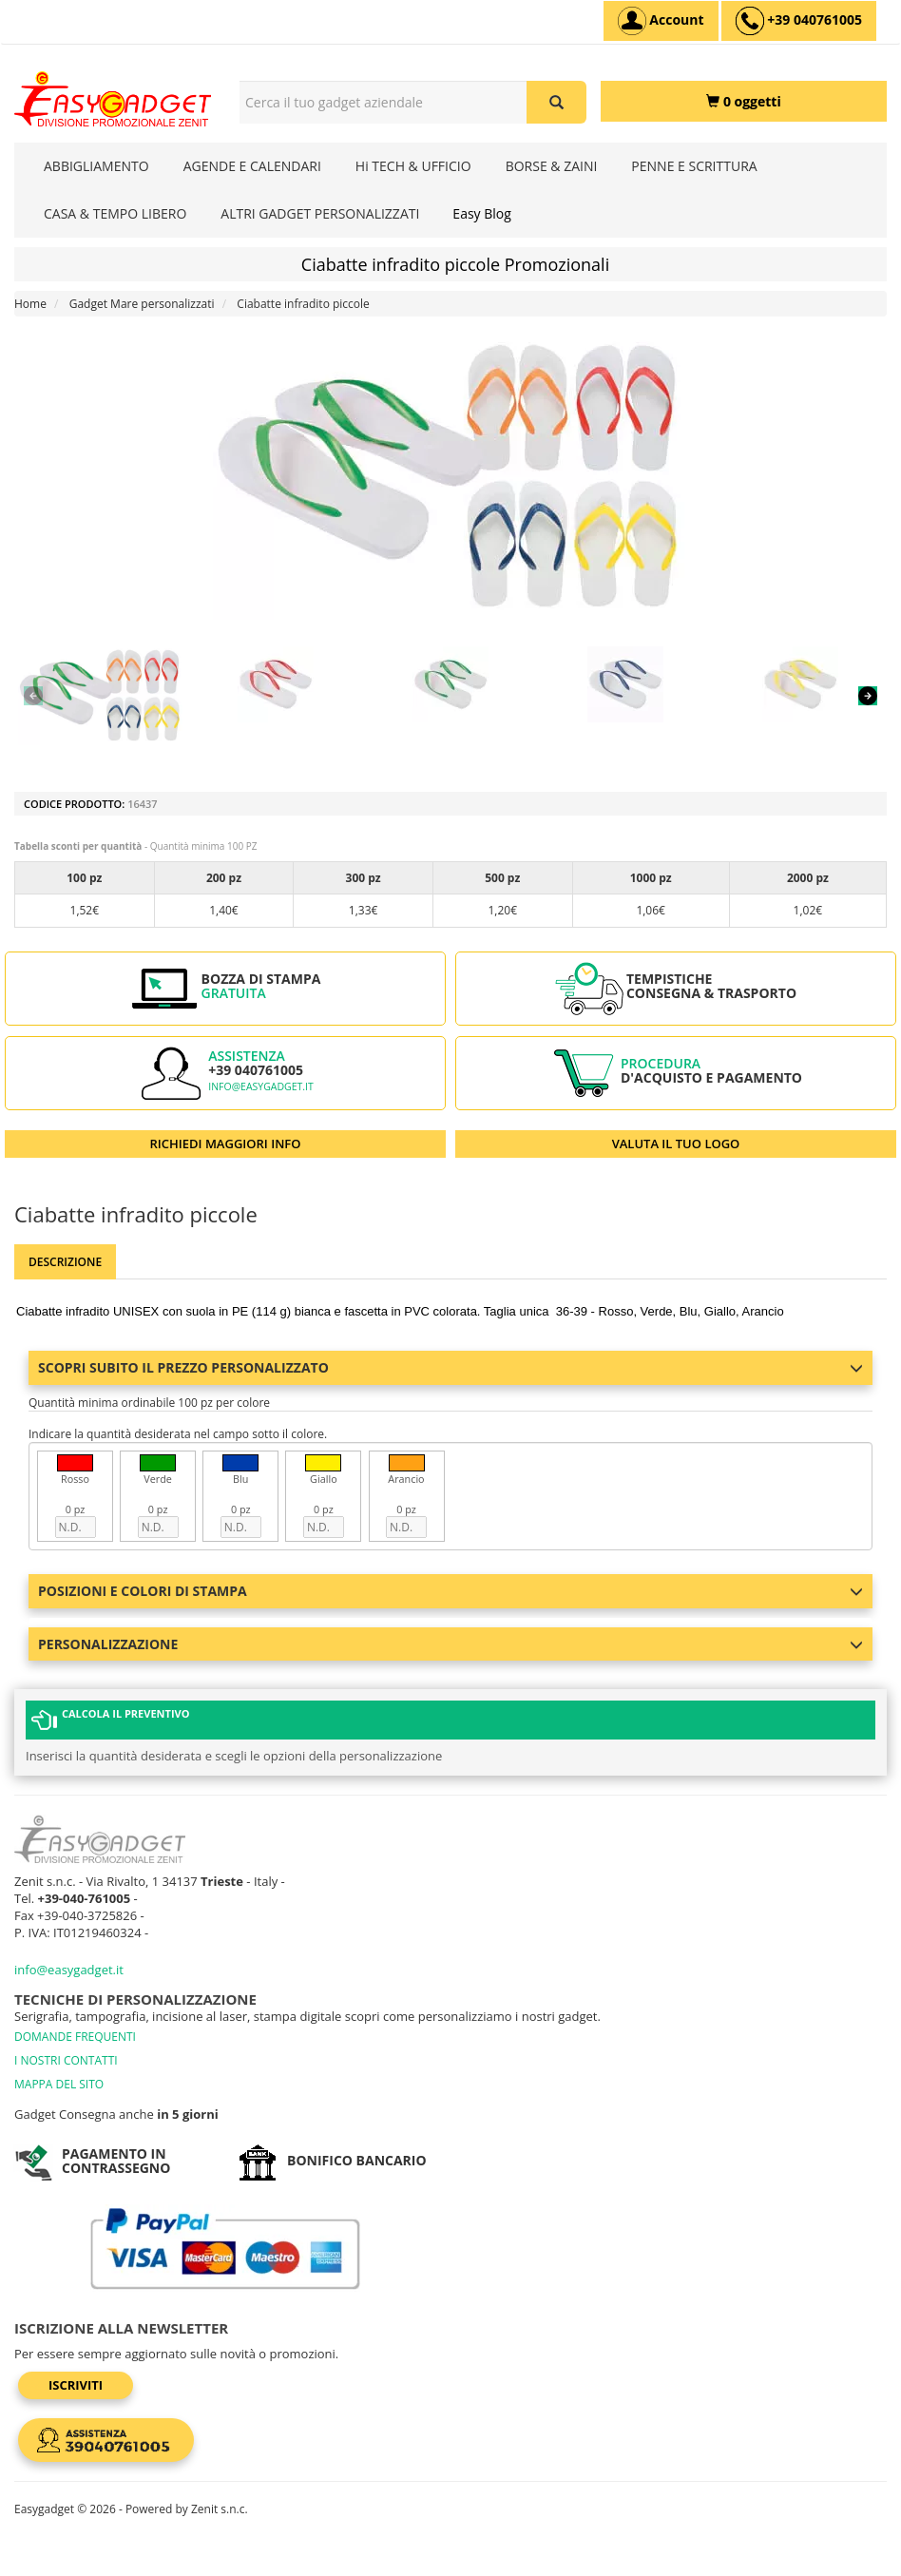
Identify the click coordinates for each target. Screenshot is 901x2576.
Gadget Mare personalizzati (142, 304)
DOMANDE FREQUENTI (75, 2036)
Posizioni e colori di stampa (450, 1591)
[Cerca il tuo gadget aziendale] (556, 102)
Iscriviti (75, 2384)
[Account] (661, 21)
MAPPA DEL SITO (59, 2084)
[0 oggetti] (744, 101)
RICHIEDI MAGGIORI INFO (225, 1143)
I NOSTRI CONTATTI (66, 2060)
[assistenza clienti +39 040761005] (798, 21)
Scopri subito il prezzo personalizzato (450, 1367)
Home (30, 304)
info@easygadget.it (261, 1086)
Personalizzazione (450, 1644)
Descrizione (65, 1262)
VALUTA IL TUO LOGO (676, 1143)
